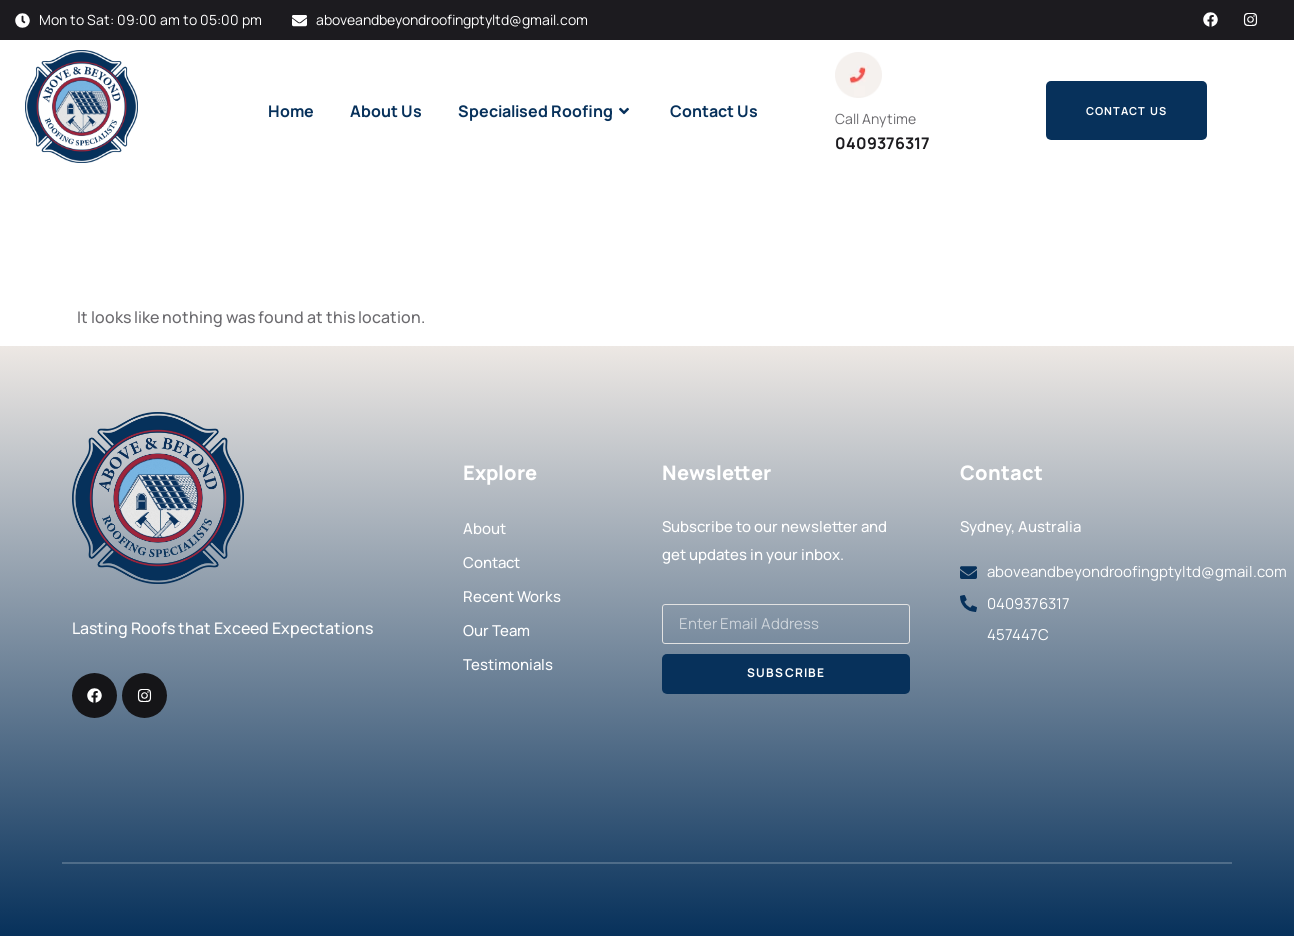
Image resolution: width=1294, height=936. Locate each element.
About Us (386, 111)
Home (291, 111)
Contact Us (714, 111)
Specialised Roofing (546, 111)
